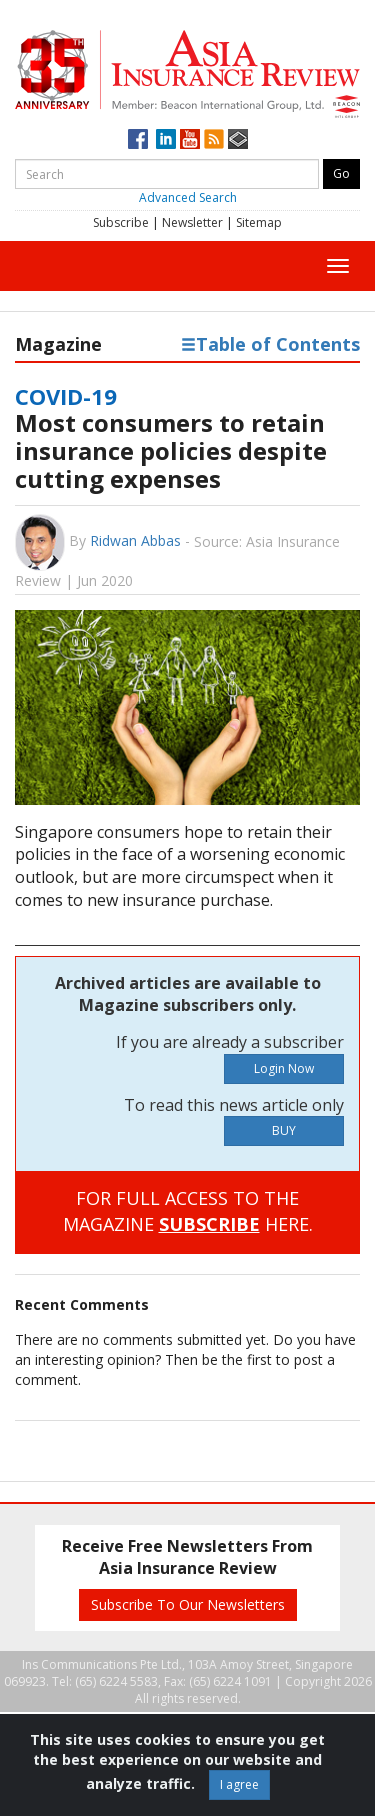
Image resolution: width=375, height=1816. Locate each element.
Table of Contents (270, 344)
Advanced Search (188, 197)
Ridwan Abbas (135, 540)
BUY (284, 1130)
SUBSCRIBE (209, 1224)
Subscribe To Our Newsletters (188, 1604)
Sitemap (259, 222)
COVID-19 (66, 396)
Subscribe (121, 222)
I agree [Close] (239, 1784)
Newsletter (192, 222)
